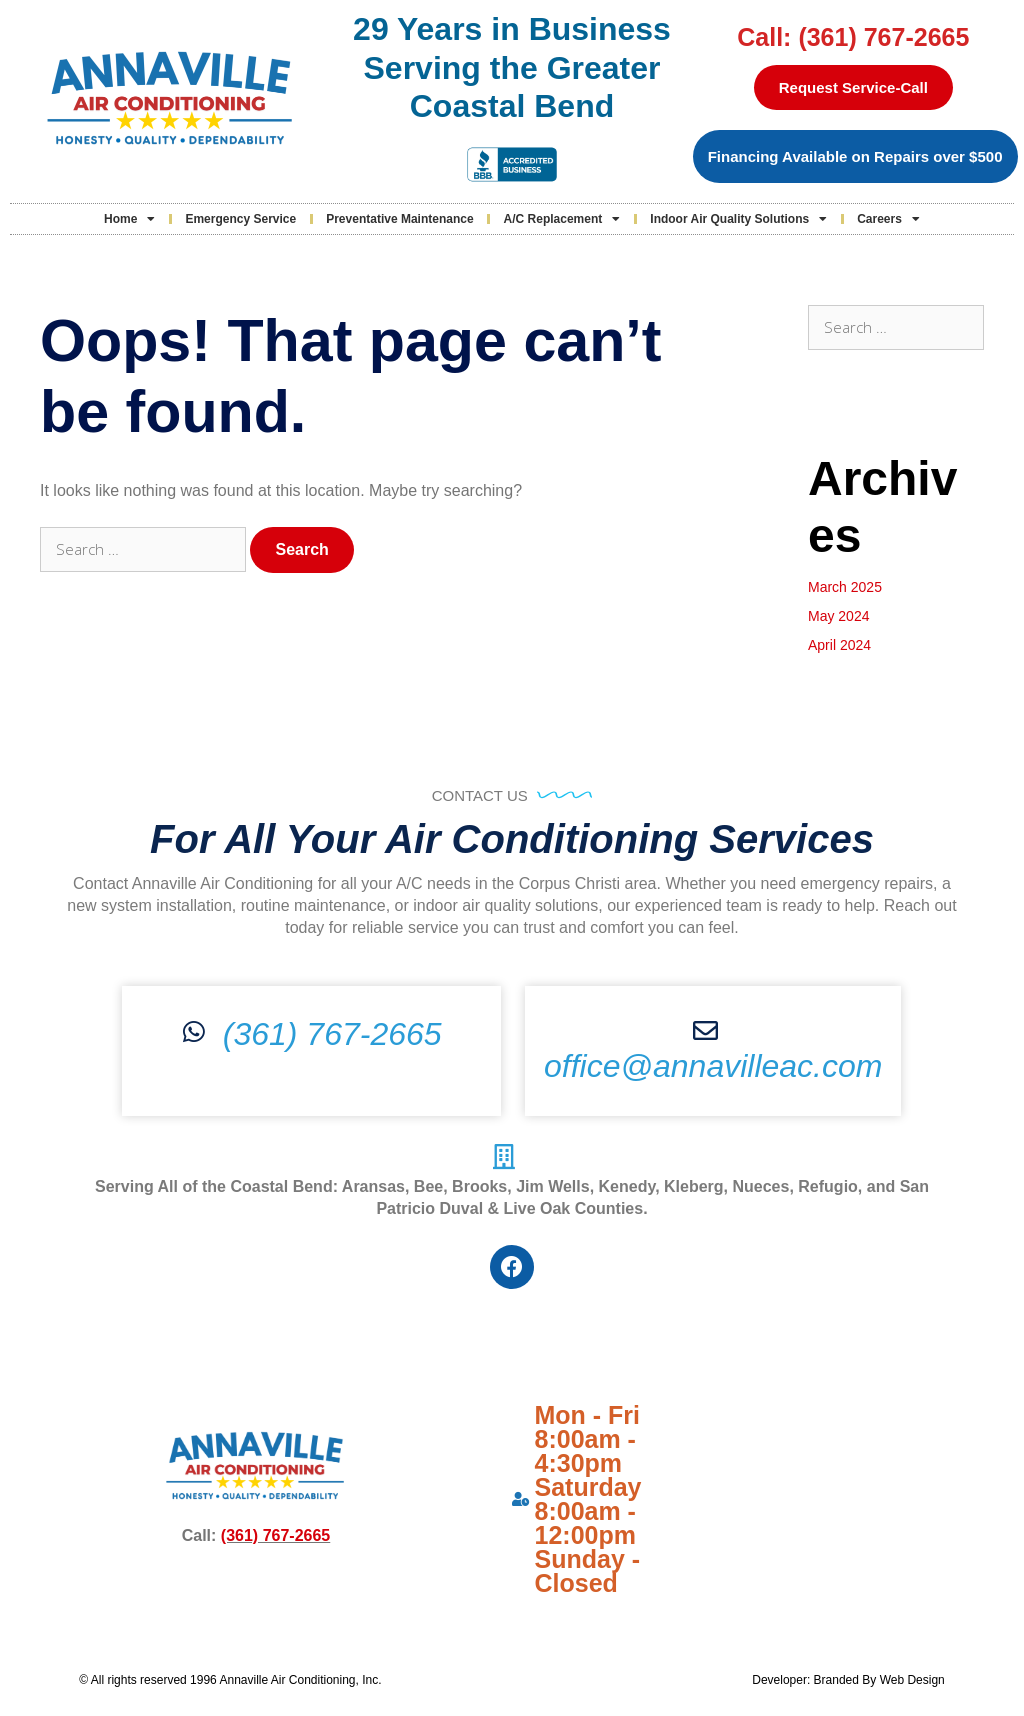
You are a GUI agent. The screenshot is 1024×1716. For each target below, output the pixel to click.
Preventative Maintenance (399, 219)
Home (129, 219)
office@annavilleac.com (713, 1066)
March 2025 (845, 587)
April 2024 (839, 645)
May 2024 (838, 616)
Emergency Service (240, 219)
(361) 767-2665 (332, 1034)
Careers (888, 219)
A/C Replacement (562, 219)
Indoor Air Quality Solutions (738, 219)
